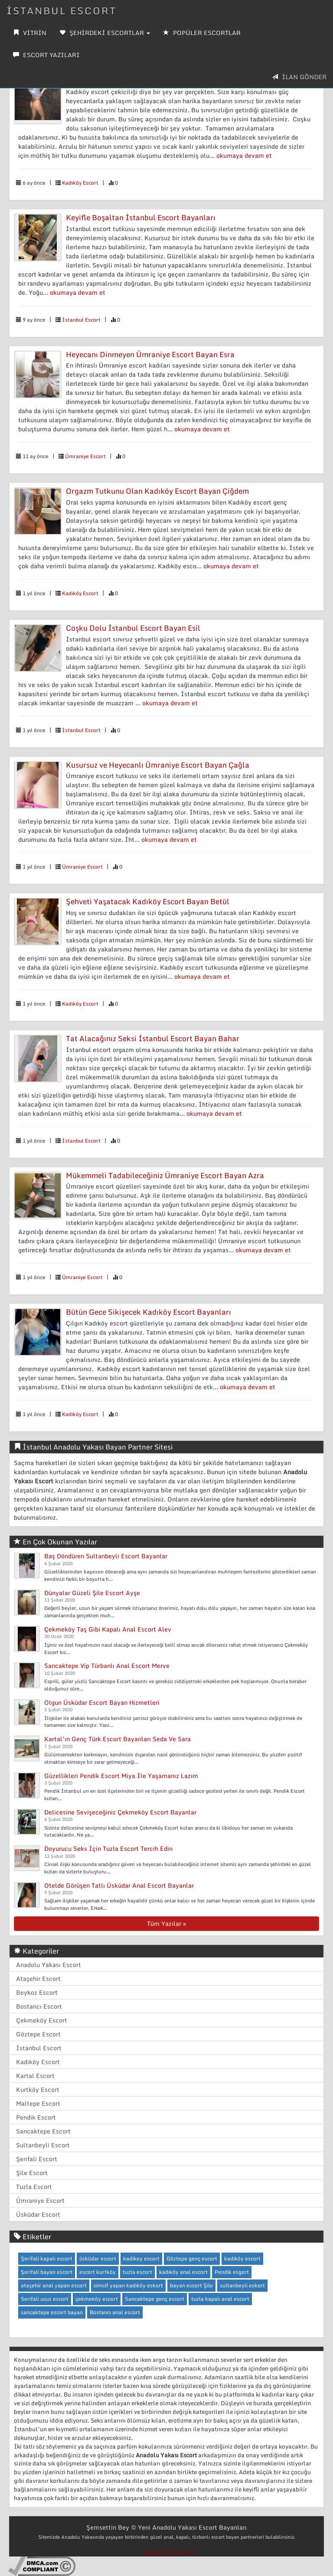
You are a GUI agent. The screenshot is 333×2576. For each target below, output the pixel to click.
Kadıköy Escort (80, 183)
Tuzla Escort (34, 2187)
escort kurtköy (97, 2272)
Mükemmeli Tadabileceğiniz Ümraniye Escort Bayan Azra (165, 1175)
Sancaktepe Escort (43, 2131)
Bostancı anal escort (115, 2312)
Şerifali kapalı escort (46, 2258)
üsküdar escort (97, 2258)
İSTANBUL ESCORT (62, 10)
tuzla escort (137, 2272)
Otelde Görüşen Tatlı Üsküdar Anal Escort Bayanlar (119, 1885)
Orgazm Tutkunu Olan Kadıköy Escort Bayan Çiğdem (157, 491)
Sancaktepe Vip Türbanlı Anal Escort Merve (107, 1666)
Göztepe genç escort (191, 2258)
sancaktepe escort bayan (52, 2312)
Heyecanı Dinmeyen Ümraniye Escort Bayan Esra (150, 354)
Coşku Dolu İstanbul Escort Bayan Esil (133, 628)
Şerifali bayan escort (46, 2272)
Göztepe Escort (38, 2034)
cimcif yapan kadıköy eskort (128, 2285)
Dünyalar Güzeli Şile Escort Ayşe (92, 1593)
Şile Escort (32, 2173)
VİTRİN (29, 33)
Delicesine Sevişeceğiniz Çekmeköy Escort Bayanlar (120, 1812)
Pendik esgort (232, 2272)
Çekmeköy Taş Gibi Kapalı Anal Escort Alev (107, 1629)
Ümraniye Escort (85, 456)
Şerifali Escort (36, 2159)
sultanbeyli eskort (242, 2285)
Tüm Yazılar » (166, 1923)
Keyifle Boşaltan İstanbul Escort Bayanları (140, 217)
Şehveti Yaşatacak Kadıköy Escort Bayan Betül (147, 901)
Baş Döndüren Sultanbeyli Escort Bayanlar (105, 1556)
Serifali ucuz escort (45, 2299)
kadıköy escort (242, 2258)
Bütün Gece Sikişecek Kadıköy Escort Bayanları (148, 1312)
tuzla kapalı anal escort (220, 2299)
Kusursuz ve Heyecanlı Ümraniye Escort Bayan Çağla (157, 765)
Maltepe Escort (38, 2103)
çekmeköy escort (96, 2299)
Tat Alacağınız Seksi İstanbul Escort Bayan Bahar (152, 1038)
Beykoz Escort (37, 1992)
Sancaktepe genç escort (154, 2299)
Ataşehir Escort (38, 1978)
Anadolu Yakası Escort (48, 1965)
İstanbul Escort (81, 320)
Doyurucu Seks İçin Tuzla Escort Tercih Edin (108, 1848)
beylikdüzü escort (168, 2552)
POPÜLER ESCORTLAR (202, 33)
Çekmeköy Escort (41, 2020)
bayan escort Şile (191, 2285)
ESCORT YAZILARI (46, 55)
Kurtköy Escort (37, 2089)
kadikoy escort (141, 2258)
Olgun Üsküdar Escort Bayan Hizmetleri (102, 1702)
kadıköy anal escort (183, 2272)
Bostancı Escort (39, 2006)
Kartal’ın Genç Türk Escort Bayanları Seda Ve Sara (117, 1739)
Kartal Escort (35, 2076)
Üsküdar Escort (38, 2214)
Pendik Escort (36, 2117)
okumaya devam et (244, 155)
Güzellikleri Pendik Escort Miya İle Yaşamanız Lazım (121, 1776)
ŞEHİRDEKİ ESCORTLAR (104, 33)
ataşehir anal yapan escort (54, 2285)
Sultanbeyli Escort (43, 2145)
